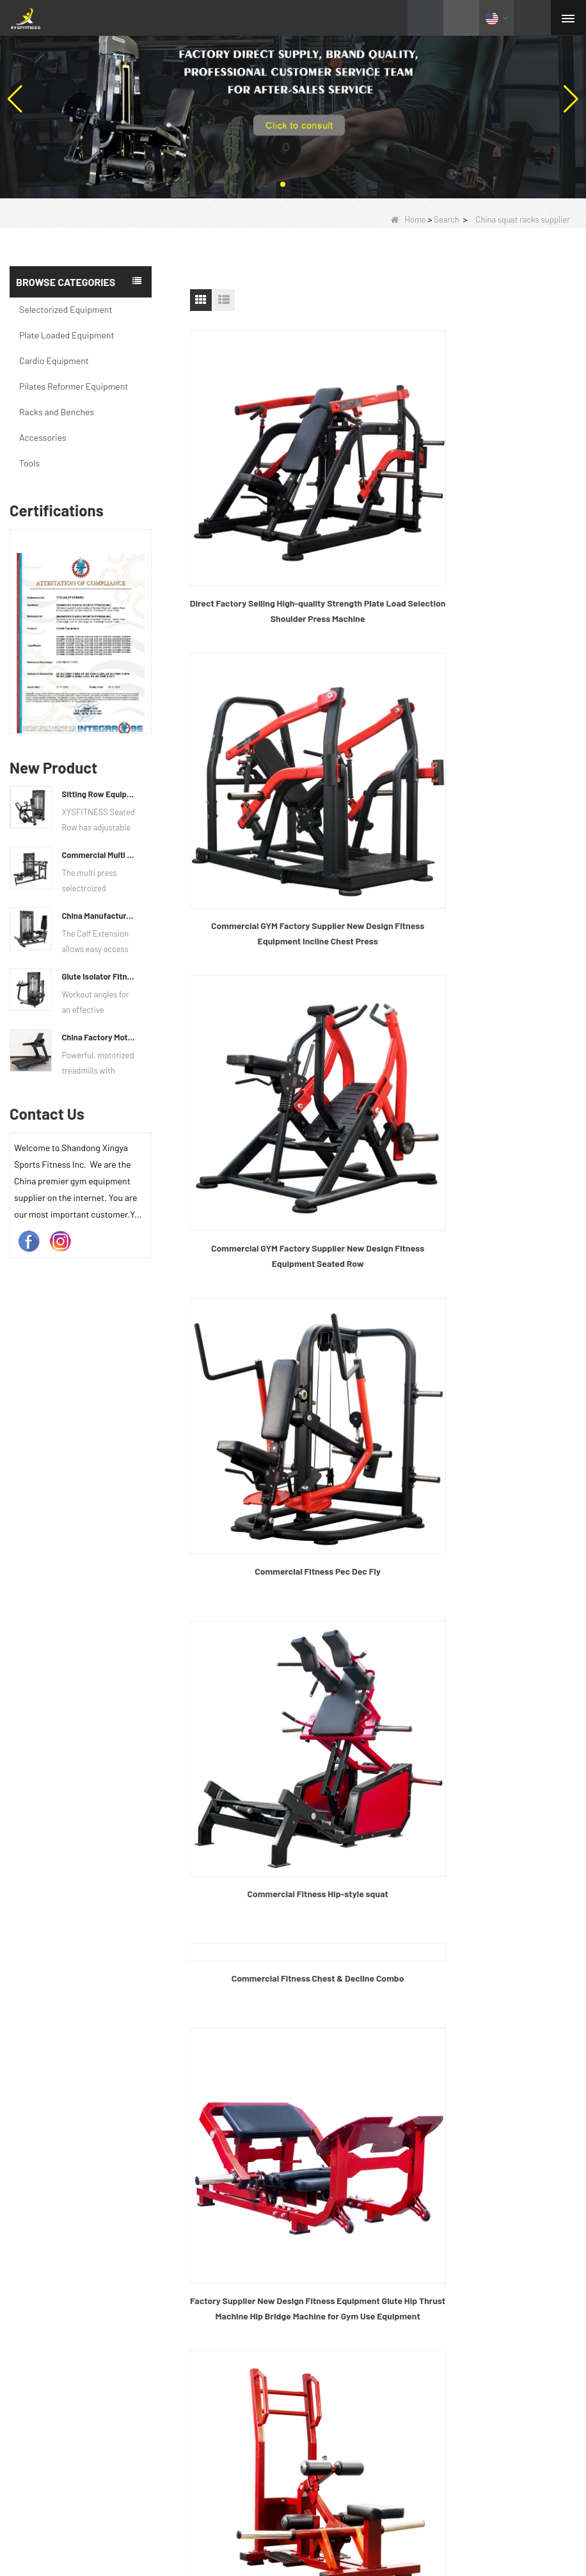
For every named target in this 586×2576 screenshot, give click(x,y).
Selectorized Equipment (66, 309)
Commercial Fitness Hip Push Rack (283, 1379)
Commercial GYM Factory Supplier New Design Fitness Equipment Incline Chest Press (483, 542)
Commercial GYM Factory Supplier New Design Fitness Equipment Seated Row (283, 795)
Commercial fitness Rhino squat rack (283, 1632)
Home (408, 219)
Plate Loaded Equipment (67, 335)
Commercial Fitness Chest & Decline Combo (483, 871)
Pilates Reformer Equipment (73, 386)
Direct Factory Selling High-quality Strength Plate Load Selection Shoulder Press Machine (283, 542)
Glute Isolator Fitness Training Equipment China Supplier (99, 976)
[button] (282, 184)
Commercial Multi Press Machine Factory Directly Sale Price (99, 855)
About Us (325, 2098)
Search (446, 219)
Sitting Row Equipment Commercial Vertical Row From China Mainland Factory (99, 794)
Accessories (43, 437)
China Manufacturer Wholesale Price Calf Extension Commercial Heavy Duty (99, 915)
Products (325, 2126)
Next (375, 1978)
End (407, 1978)
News (317, 2153)
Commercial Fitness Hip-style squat (283, 1040)
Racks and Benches (56, 411)
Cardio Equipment (54, 360)
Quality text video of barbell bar (308, 2521)
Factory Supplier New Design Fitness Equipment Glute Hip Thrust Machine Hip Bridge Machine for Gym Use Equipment (483, 1134)
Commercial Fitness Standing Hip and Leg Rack (483, 1379)
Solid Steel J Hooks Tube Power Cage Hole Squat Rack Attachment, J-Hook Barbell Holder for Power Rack (283, 1894)
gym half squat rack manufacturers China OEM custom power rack (483, 1640)
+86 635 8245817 (357, 2306)
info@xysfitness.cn (364, 2334)
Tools (29, 462)
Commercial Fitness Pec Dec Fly (483, 787)
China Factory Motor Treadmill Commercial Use (99, 1037)
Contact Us (329, 2181)
